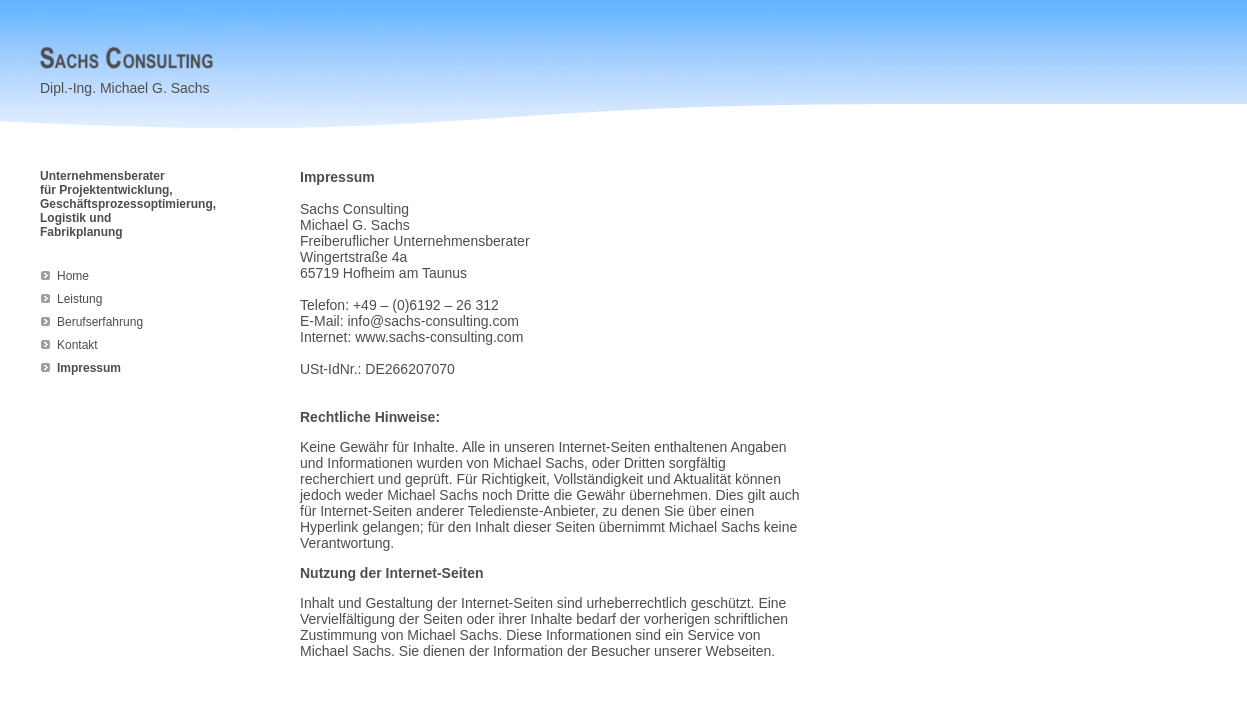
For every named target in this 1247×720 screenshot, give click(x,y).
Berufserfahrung (100, 322)
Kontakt (77, 345)
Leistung (79, 299)
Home (73, 276)
